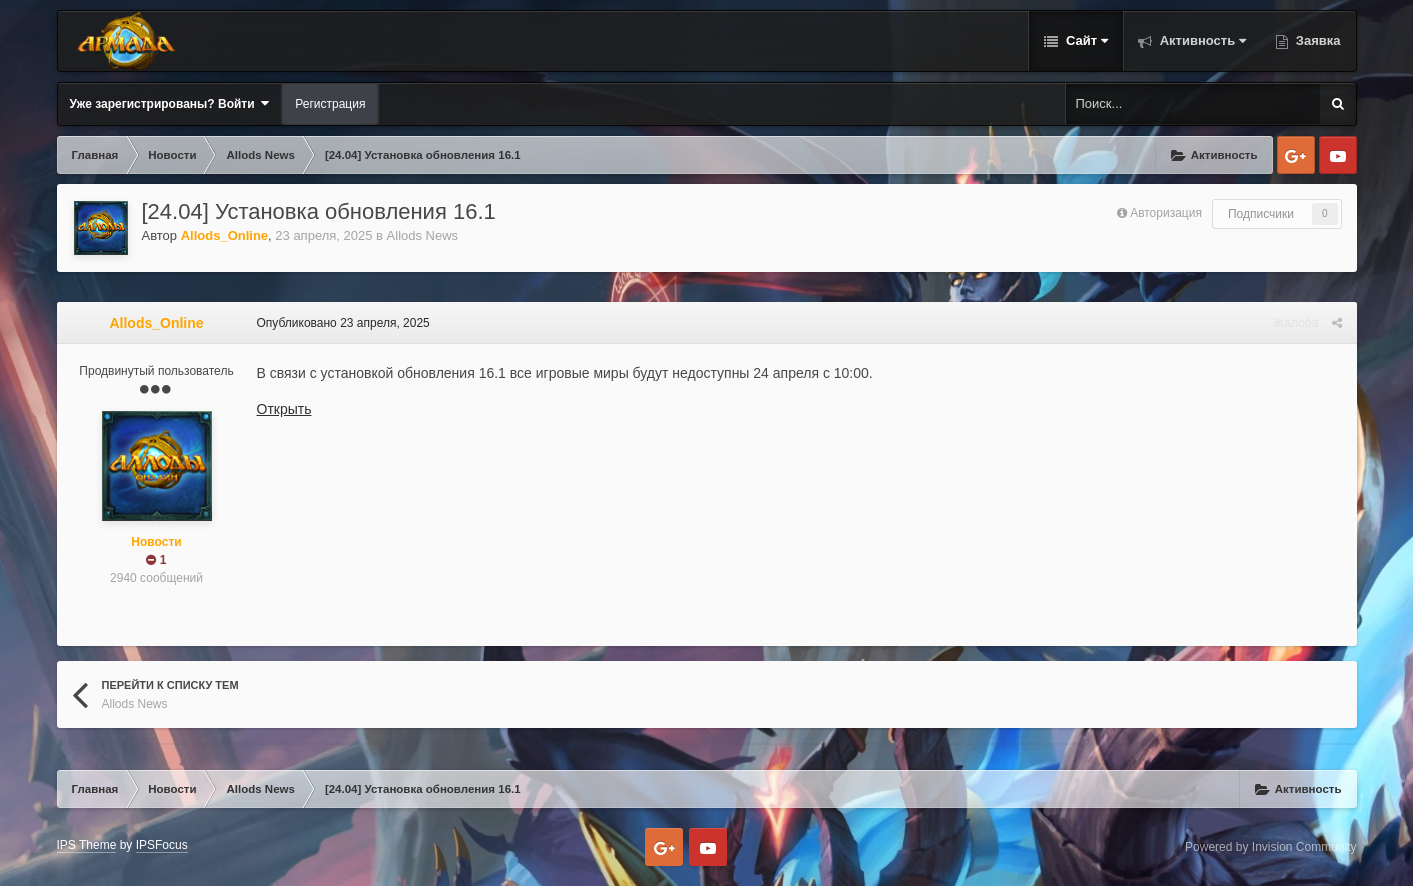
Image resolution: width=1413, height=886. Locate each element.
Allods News (423, 235)
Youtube (1338, 155)
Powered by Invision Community (1270, 847)
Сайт (1085, 40)
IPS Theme (87, 845)
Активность (1201, 40)
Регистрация (330, 104)
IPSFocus (162, 845)
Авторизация (1166, 213)
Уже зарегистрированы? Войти (170, 103)
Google (1296, 155)
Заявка (1316, 40)
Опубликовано (343, 323)
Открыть (284, 409)
